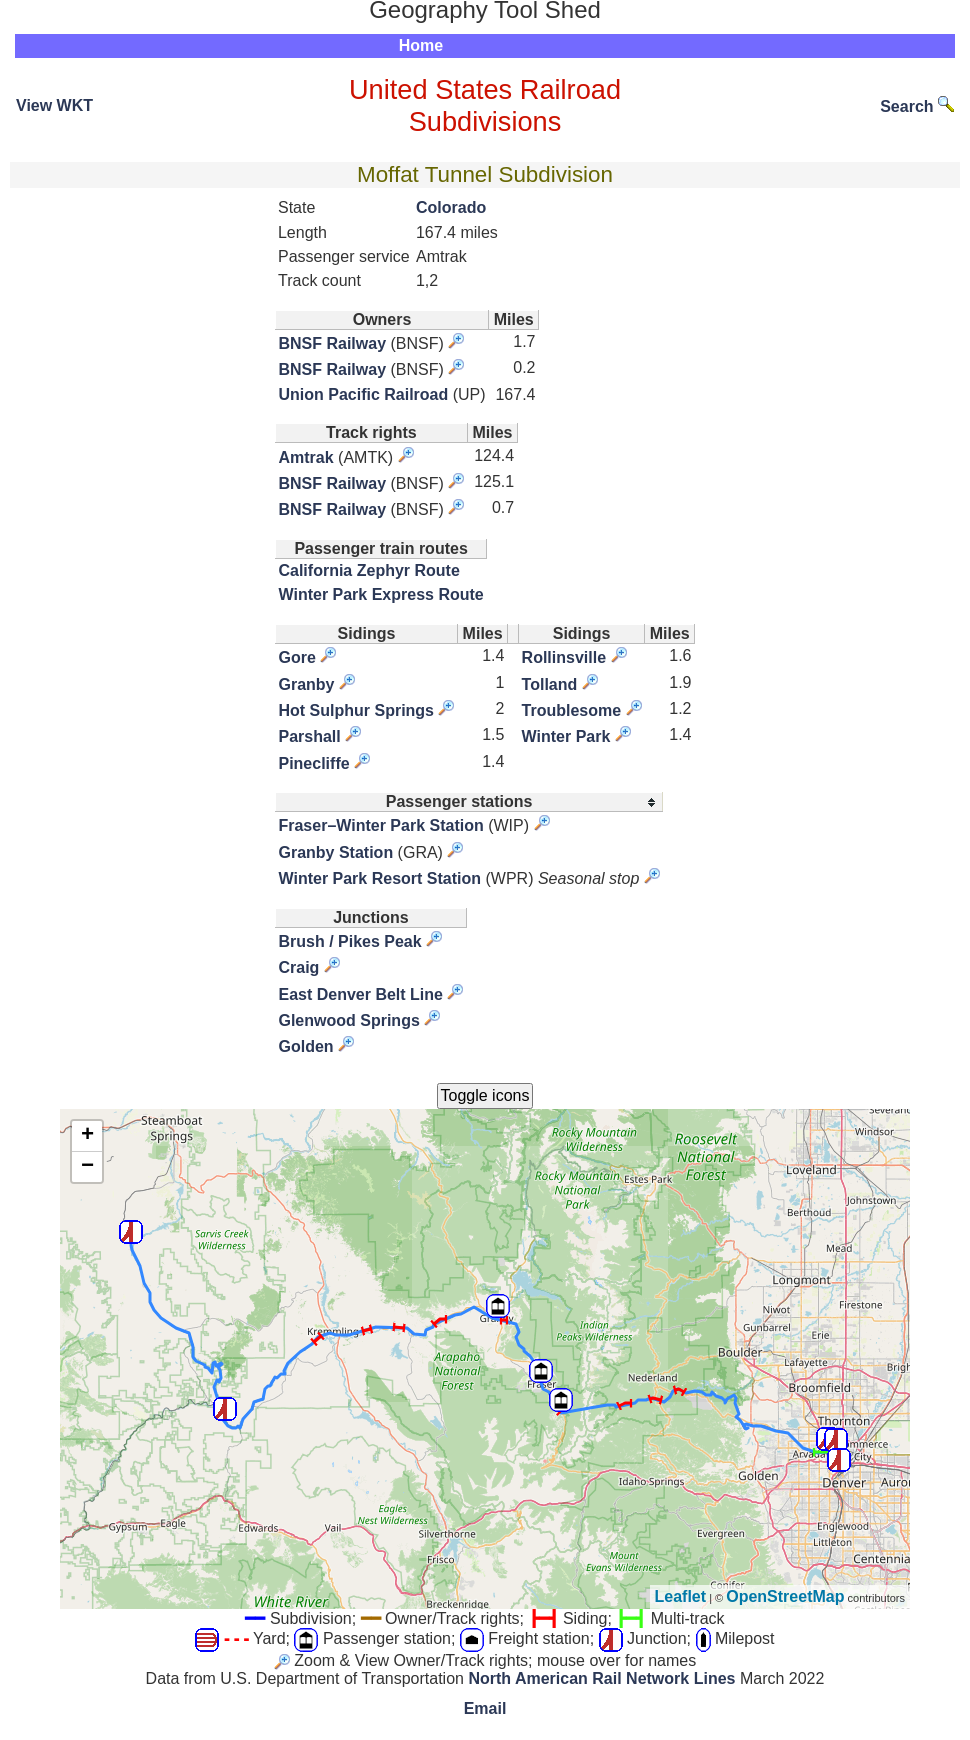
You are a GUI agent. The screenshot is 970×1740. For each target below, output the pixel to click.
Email (485, 1708)
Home (421, 45)
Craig (298, 967)
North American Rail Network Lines (601, 1678)
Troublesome (572, 710)
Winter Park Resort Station (379, 878)
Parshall (309, 736)
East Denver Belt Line (360, 994)
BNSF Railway (332, 343)
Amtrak (305, 457)
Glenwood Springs (348, 1020)
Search (917, 106)
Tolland (550, 684)
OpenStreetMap (785, 1596)
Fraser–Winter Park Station (380, 825)
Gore (296, 657)
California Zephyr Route (368, 570)
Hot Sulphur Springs (356, 710)
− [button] (87, 1167)
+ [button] (87, 1136)
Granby (306, 684)
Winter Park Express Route (380, 594)
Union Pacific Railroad (363, 394)
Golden (305, 1046)
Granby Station (335, 852)
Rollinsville (564, 657)
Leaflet (681, 1596)
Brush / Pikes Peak (349, 941)
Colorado (451, 207)
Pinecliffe (313, 763)
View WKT (54, 105)
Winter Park (566, 736)
